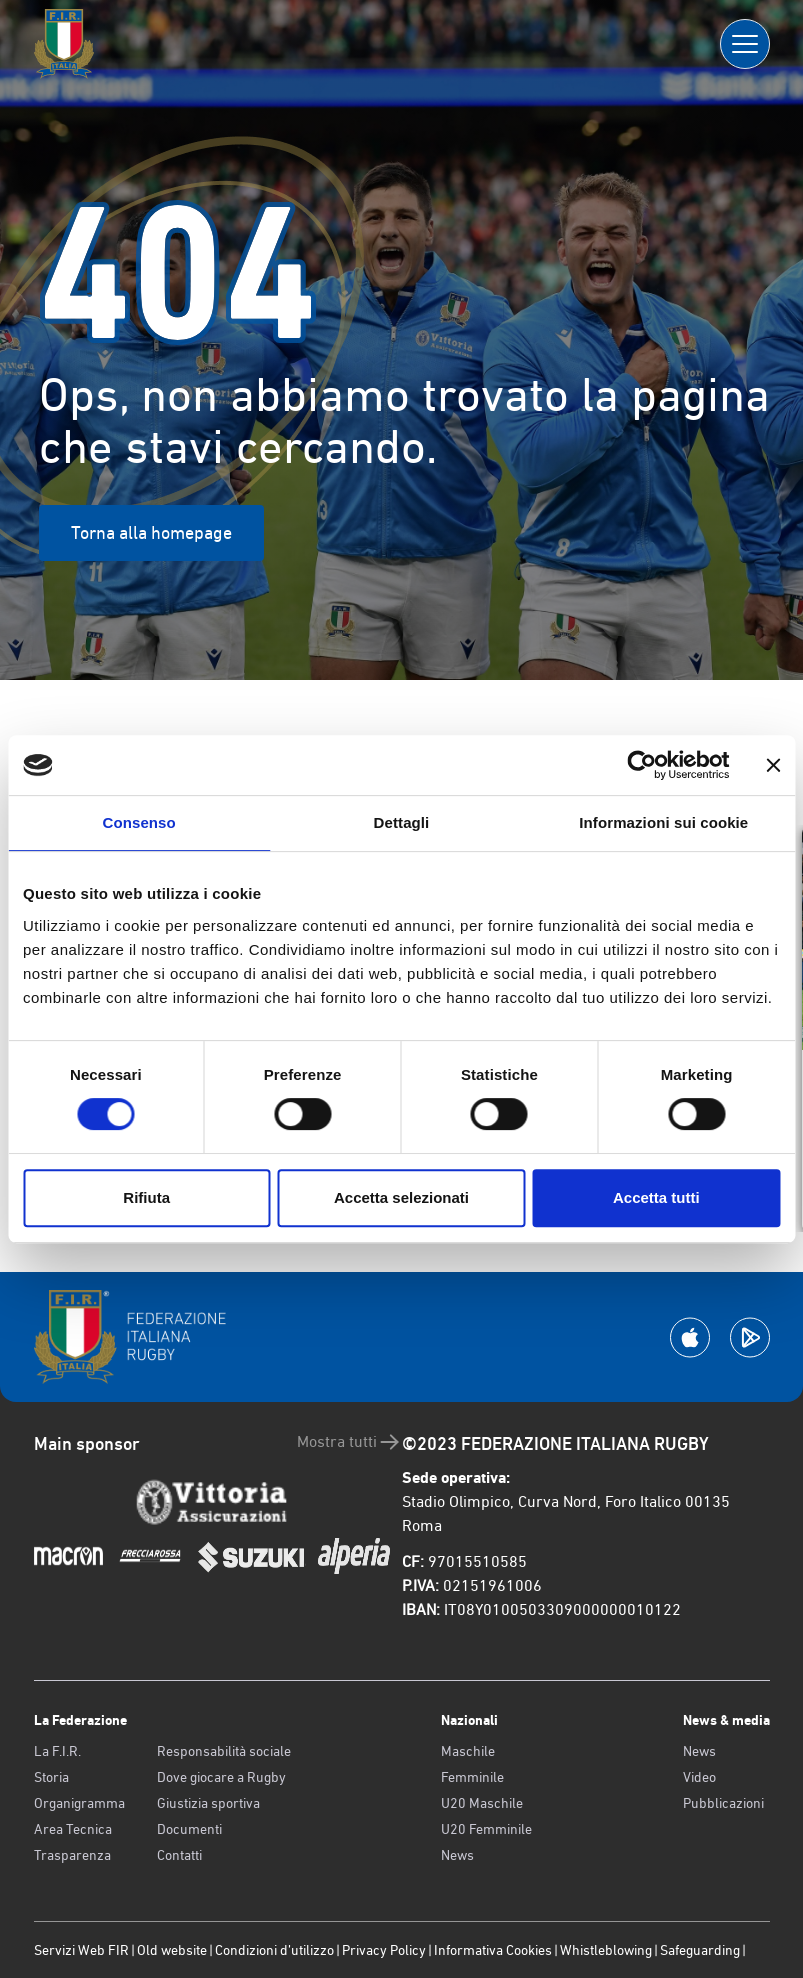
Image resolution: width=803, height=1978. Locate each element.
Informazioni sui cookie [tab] (663, 822)
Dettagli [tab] (402, 822)
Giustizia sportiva (208, 1803)
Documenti (189, 1829)
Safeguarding (700, 1950)
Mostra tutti (349, 1442)
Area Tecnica (73, 1829)
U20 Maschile (482, 1803)
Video (699, 1777)
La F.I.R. (57, 1751)
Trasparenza (72, 1855)
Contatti (179, 1855)
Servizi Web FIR (81, 1950)
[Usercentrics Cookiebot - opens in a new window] (641, 765)
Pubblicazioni (723, 1803)
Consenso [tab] (139, 822)
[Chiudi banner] (773, 765)
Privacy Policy (384, 1950)
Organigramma (79, 1803)
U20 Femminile (486, 1829)
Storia (51, 1777)
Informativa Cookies (493, 1950)
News (457, 1855)
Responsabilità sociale (224, 1751)
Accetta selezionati (401, 1197)
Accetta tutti (656, 1197)
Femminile (472, 1777)
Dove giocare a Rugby (221, 1777)
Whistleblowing (606, 1950)
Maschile (468, 1751)
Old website (172, 1950)
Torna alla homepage (151, 532)
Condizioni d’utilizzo (274, 1950)
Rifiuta (146, 1197)
